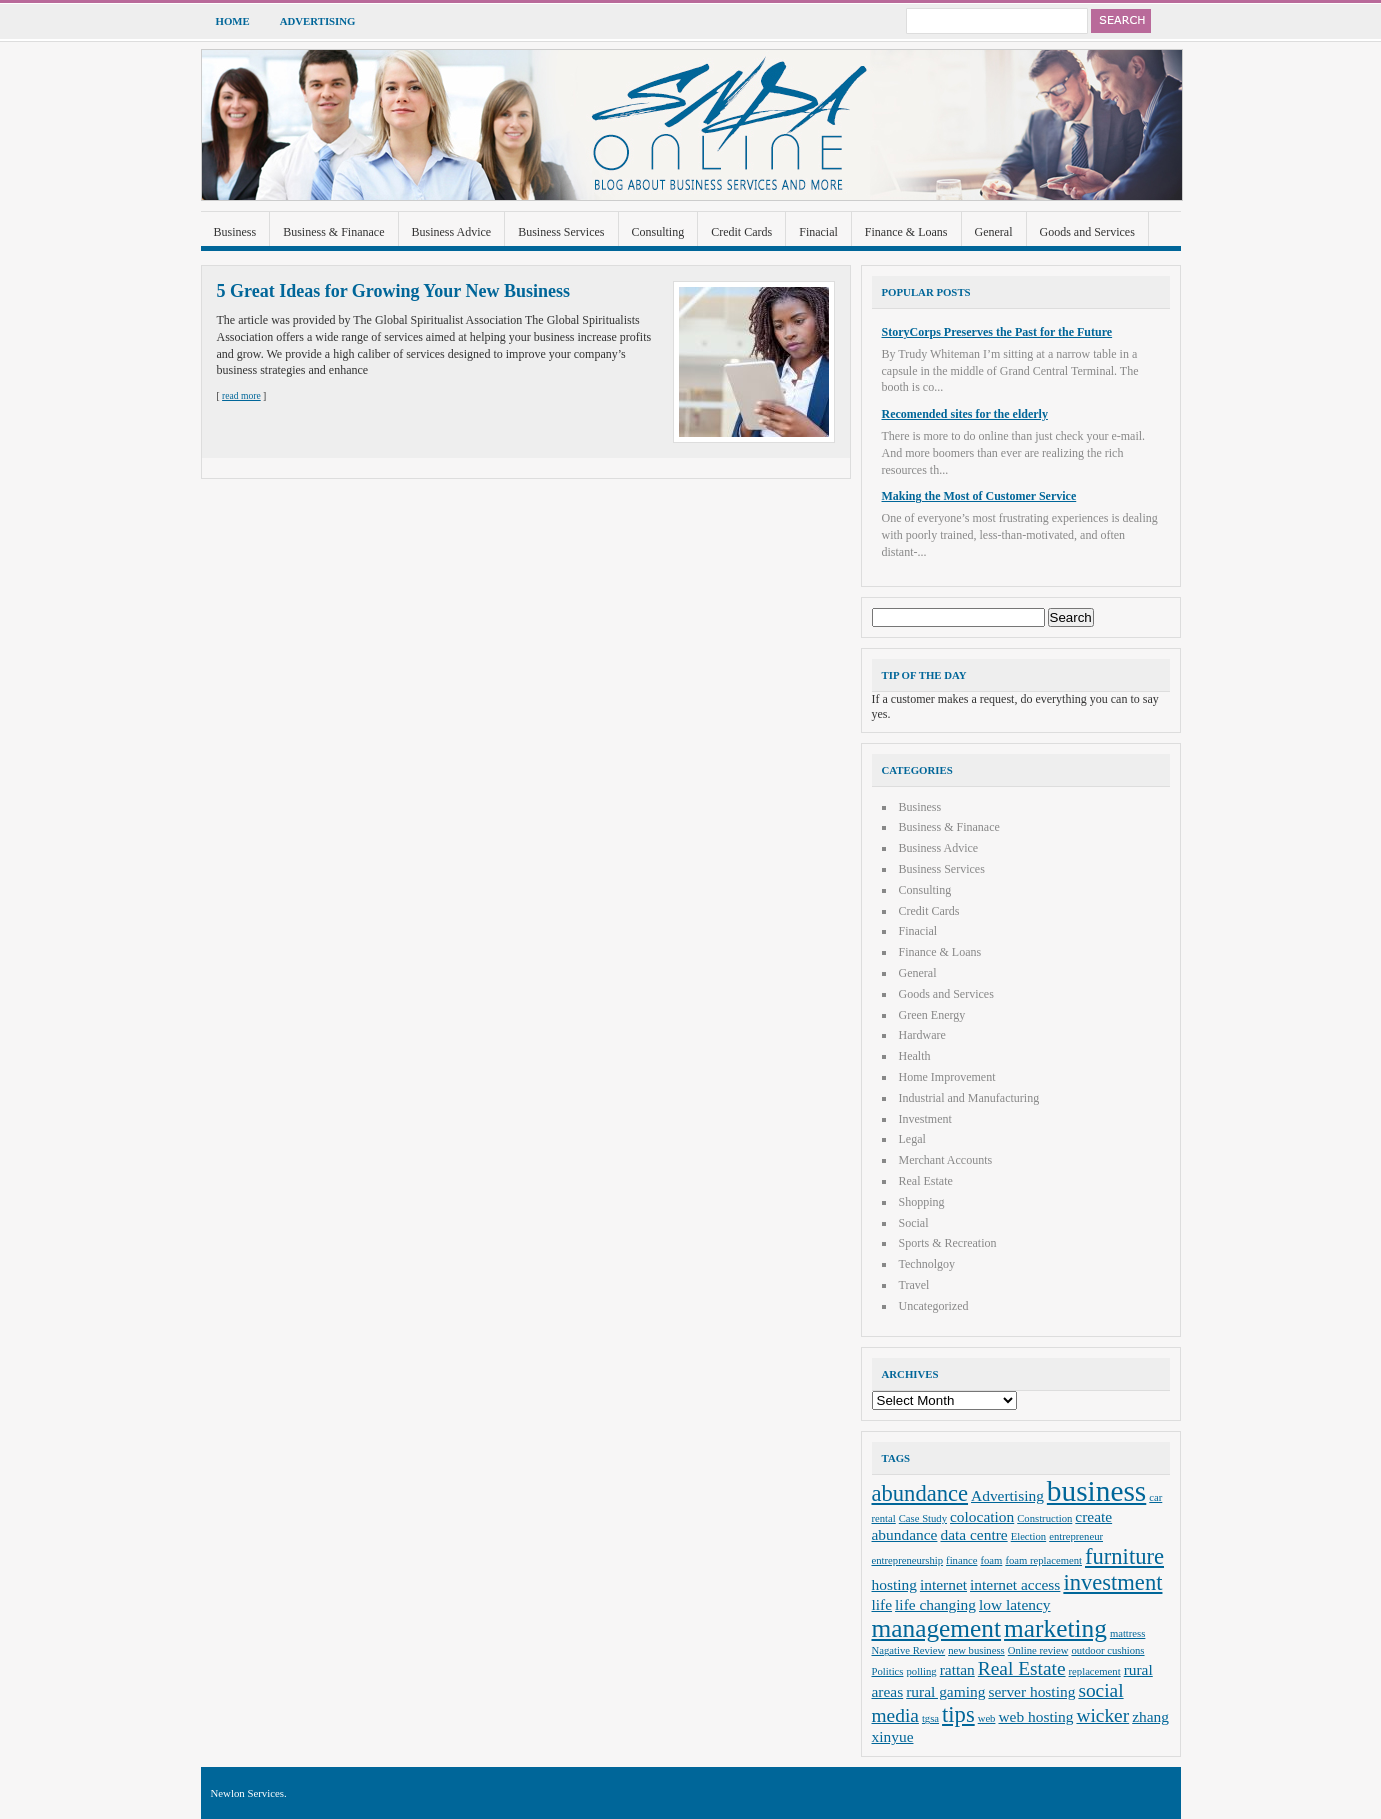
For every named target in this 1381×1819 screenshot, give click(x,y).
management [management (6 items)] (937, 1628)
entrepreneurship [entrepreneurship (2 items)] (908, 1560)
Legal (912, 1139)
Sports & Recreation (948, 1243)
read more (241, 395)
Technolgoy (927, 1264)
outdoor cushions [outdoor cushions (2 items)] (1107, 1650)
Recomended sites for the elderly (965, 414)
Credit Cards (741, 232)
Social (914, 1223)
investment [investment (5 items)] (1112, 1582)
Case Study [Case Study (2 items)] (923, 1518)
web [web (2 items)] (987, 1718)
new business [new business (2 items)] (976, 1650)
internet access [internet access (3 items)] (1015, 1584)
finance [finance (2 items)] (961, 1560)
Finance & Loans (906, 232)
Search (1121, 21)
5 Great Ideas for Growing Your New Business (394, 291)
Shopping (922, 1202)
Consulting (658, 232)
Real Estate (926, 1181)
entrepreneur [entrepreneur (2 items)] (1076, 1536)
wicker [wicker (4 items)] (1102, 1715)
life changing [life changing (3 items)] (935, 1604)
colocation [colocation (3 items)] (982, 1516)
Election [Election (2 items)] (1029, 1536)
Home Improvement (947, 1077)
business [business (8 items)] (1096, 1491)
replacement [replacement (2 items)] (1095, 1671)
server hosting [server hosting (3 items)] (1031, 1691)
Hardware (922, 1035)
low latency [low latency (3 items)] (1015, 1604)
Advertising (318, 21)
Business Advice (452, 232)
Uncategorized (934, 1306)
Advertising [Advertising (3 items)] (1007, 1495)
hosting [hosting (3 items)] (894, 1584)
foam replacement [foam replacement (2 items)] (1043, 1560)
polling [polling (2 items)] (921, 1671)
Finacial (818, 232)
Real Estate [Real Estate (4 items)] (1022, 1668)
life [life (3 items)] (882, 1604)
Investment (925, 1119)
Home (233, 21)
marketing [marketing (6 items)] (1055, 1628)
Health (915, 1056)
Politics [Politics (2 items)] (888, 1671)
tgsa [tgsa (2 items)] (930, 1718)
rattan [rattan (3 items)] (957, 1669)
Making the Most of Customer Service (979, 496)
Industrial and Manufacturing (969, 1098)
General (994, 232)
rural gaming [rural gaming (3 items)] (945, 1691)
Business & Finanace (333, 232)
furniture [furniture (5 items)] (1124, 1556)
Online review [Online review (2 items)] (1038, 1650)
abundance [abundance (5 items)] (920, 1493)
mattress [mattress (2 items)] (1128, 1633)
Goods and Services (1087, 232)
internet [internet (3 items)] (943, 1584)
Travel (914, 1285)
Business (235, 232)
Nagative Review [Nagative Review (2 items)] (909, 1650)
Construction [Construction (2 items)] (1044, 1518)
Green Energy (932, 1015)
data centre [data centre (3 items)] (973, 1534)
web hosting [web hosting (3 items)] (1035, 1716)
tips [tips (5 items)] (958, 1714)
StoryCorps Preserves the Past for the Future (997, 332)
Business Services (561, 232)
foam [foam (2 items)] (991, 1560)
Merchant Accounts (946, 1160)
